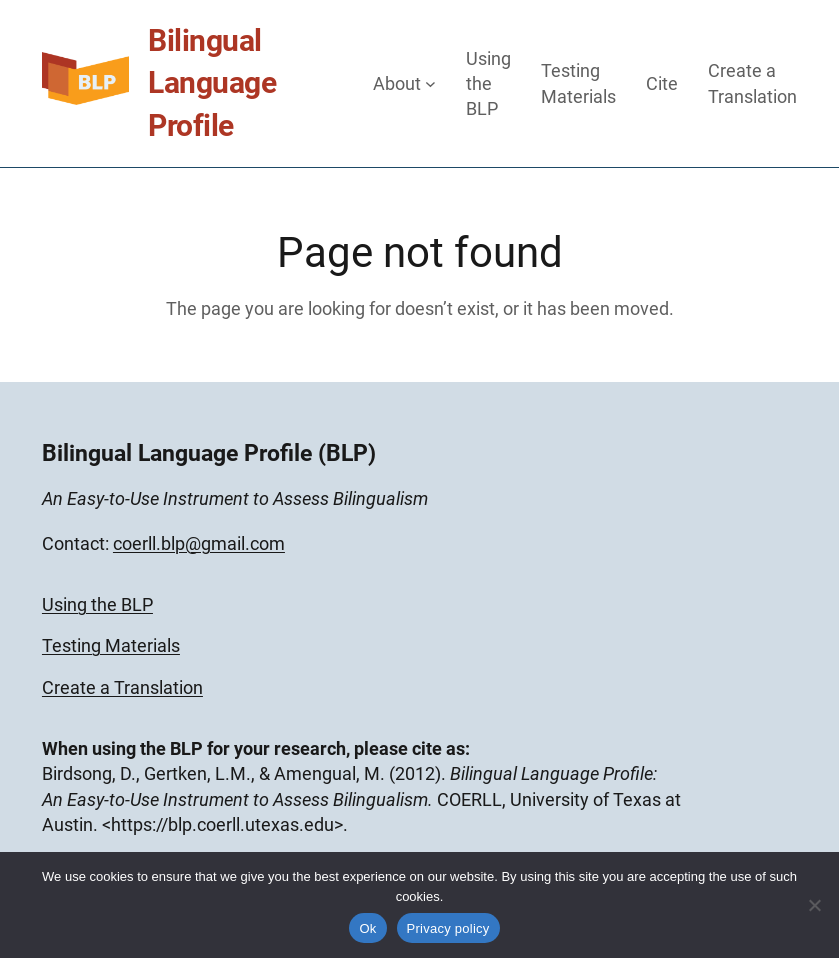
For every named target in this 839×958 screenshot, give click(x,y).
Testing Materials (111, 645)
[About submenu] (430, 83)
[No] (814, 905)
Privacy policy (448, 928)
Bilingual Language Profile (212, 83)
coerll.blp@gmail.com (199, 543)
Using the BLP (97, 604)
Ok (367, 928)
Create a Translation (122, 687)
